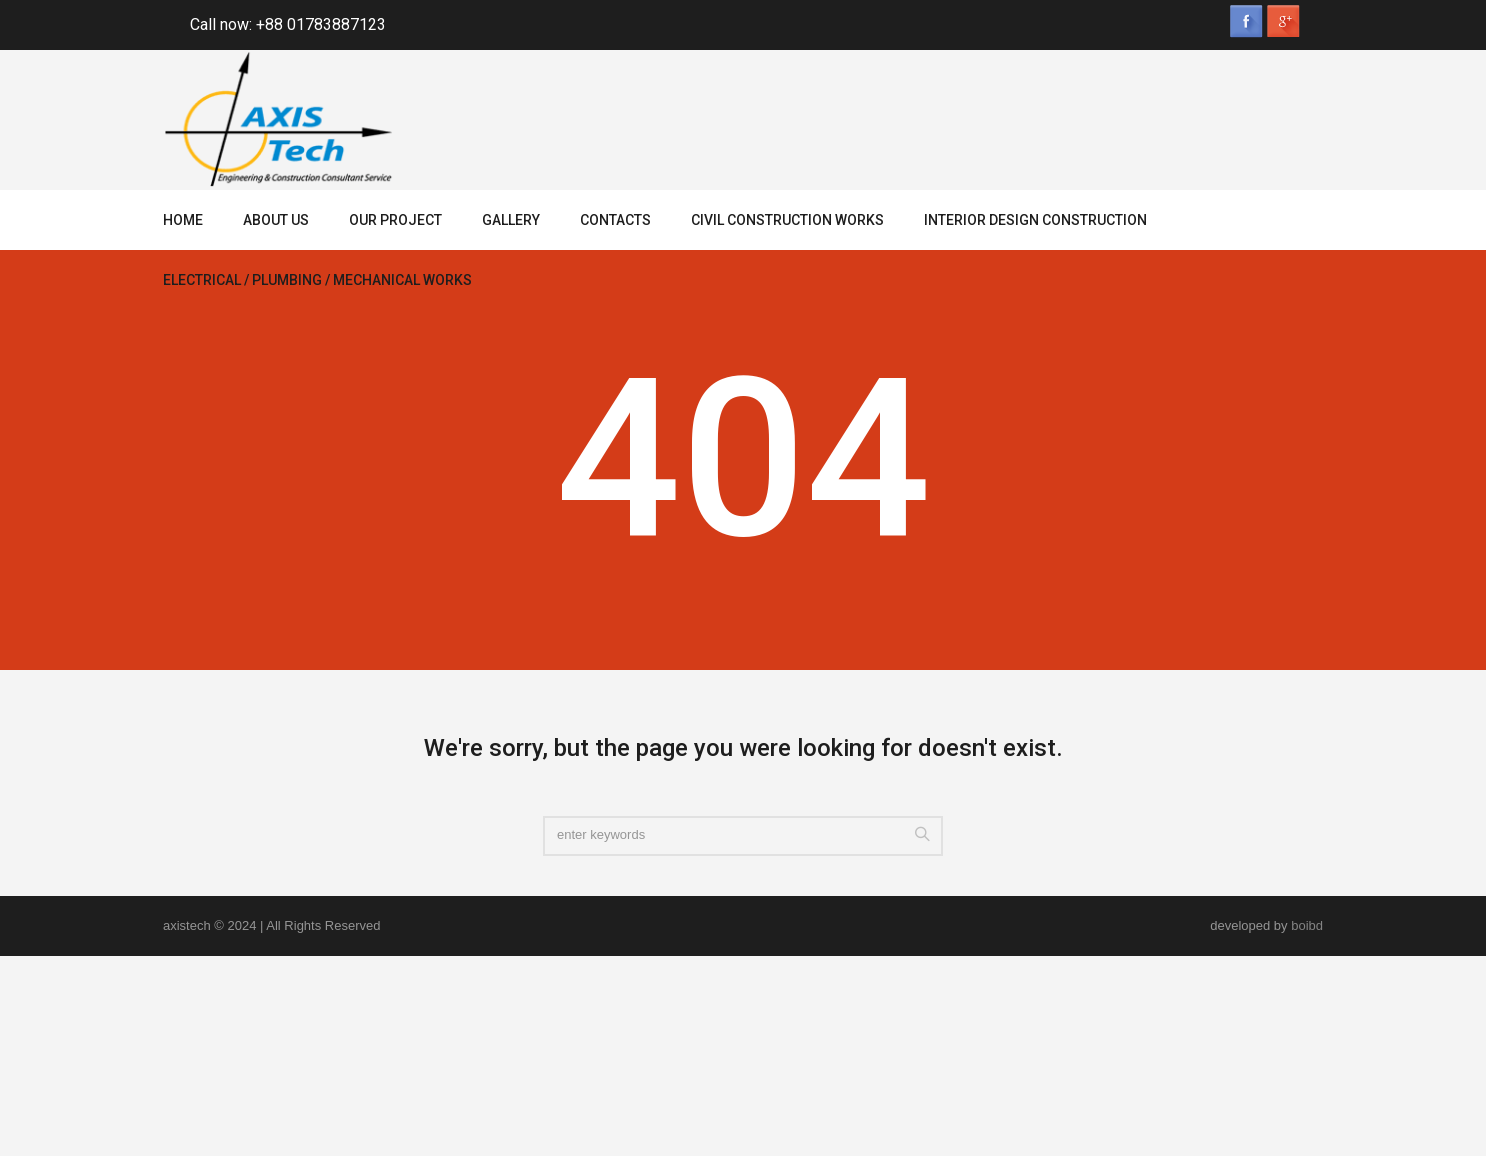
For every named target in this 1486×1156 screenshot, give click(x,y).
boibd (1307, 925)
